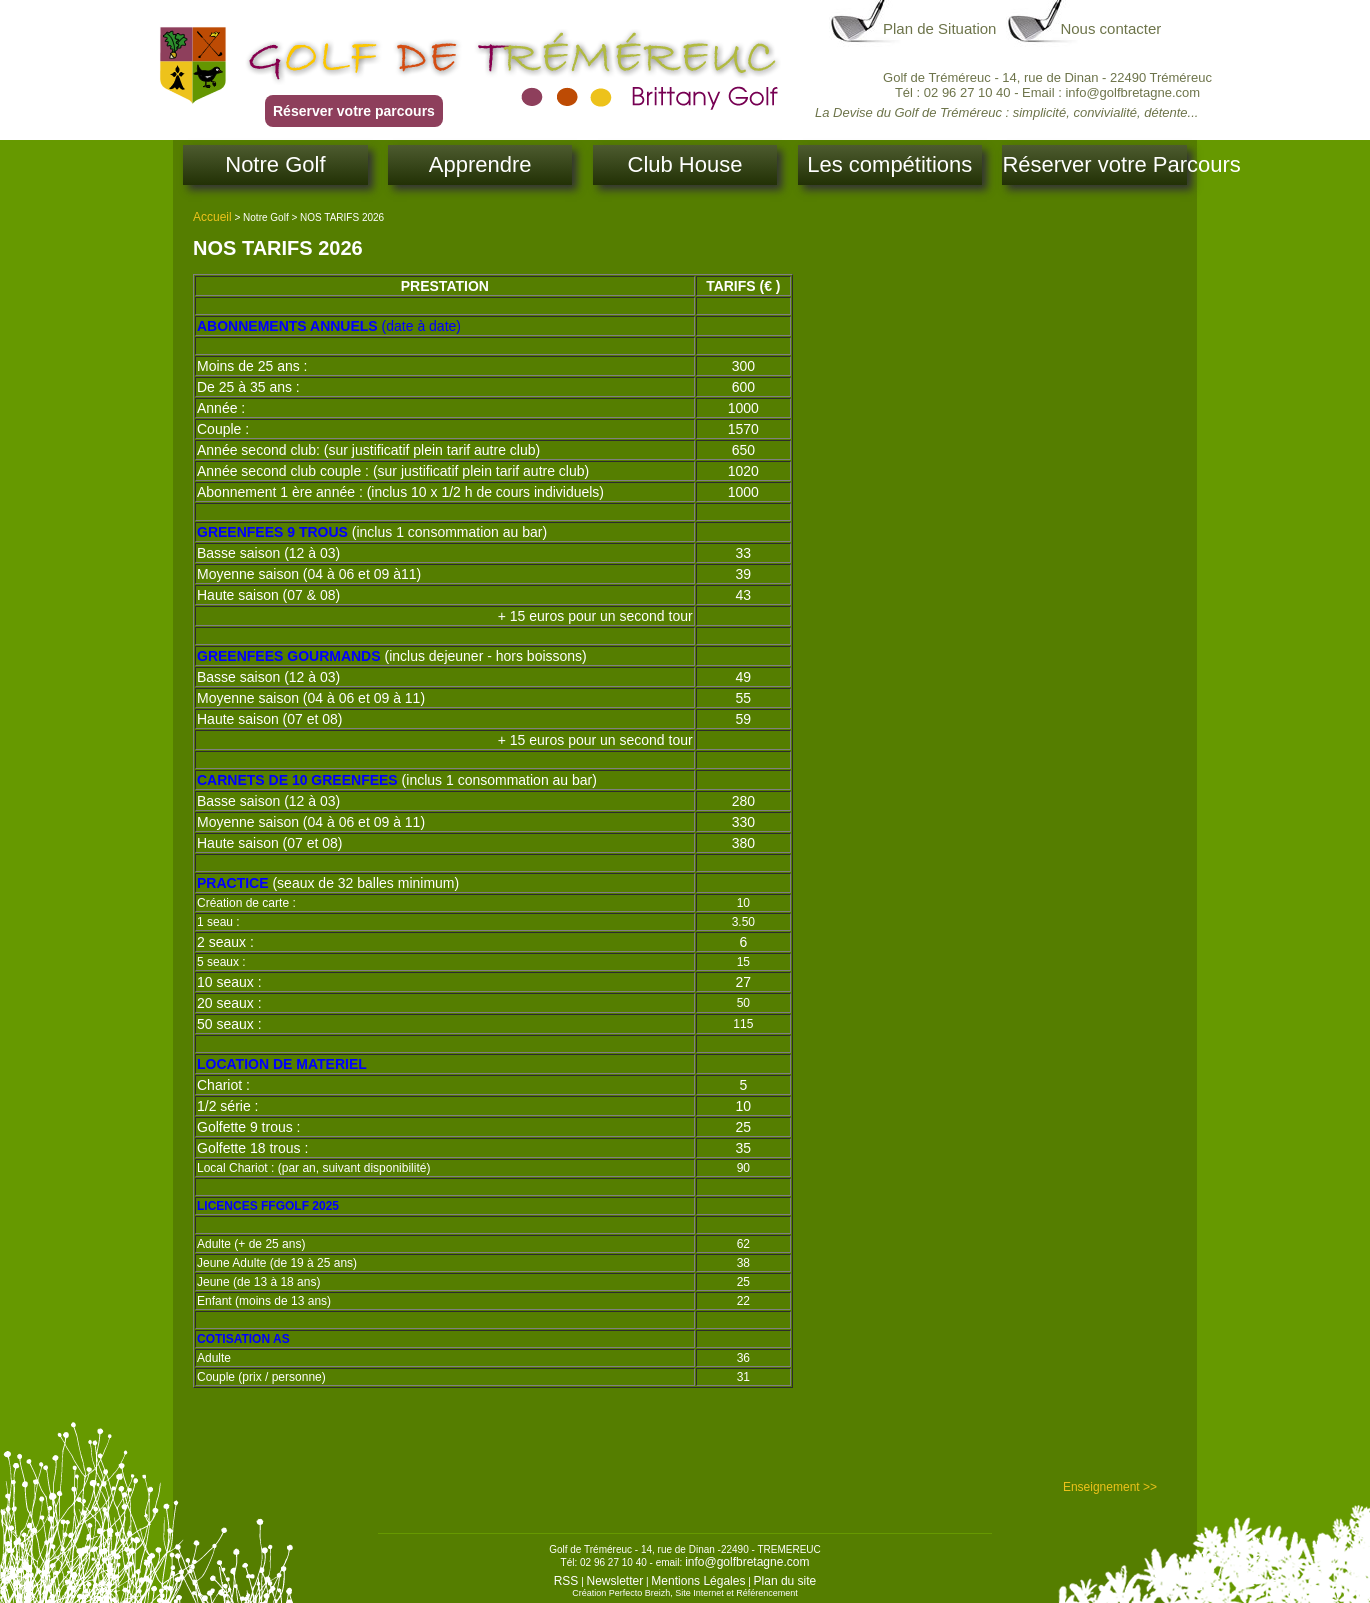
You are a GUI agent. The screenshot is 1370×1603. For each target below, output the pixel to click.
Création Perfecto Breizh (621, 1593)
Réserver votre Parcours (1094, 164)
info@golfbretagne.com (747, 1562)
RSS (566, 1581)
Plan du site (785, 1581)
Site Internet (699, 1593)
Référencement (767, 1593)
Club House (685, 164)
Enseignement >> (1110, 1487)
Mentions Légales (698, 1581)
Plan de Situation (939, 28)
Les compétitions (889, 164)
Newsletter (615, 1581)
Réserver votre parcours (354, 111)
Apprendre (480, 164)
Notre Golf (275, 164)
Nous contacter (1110, 28)
